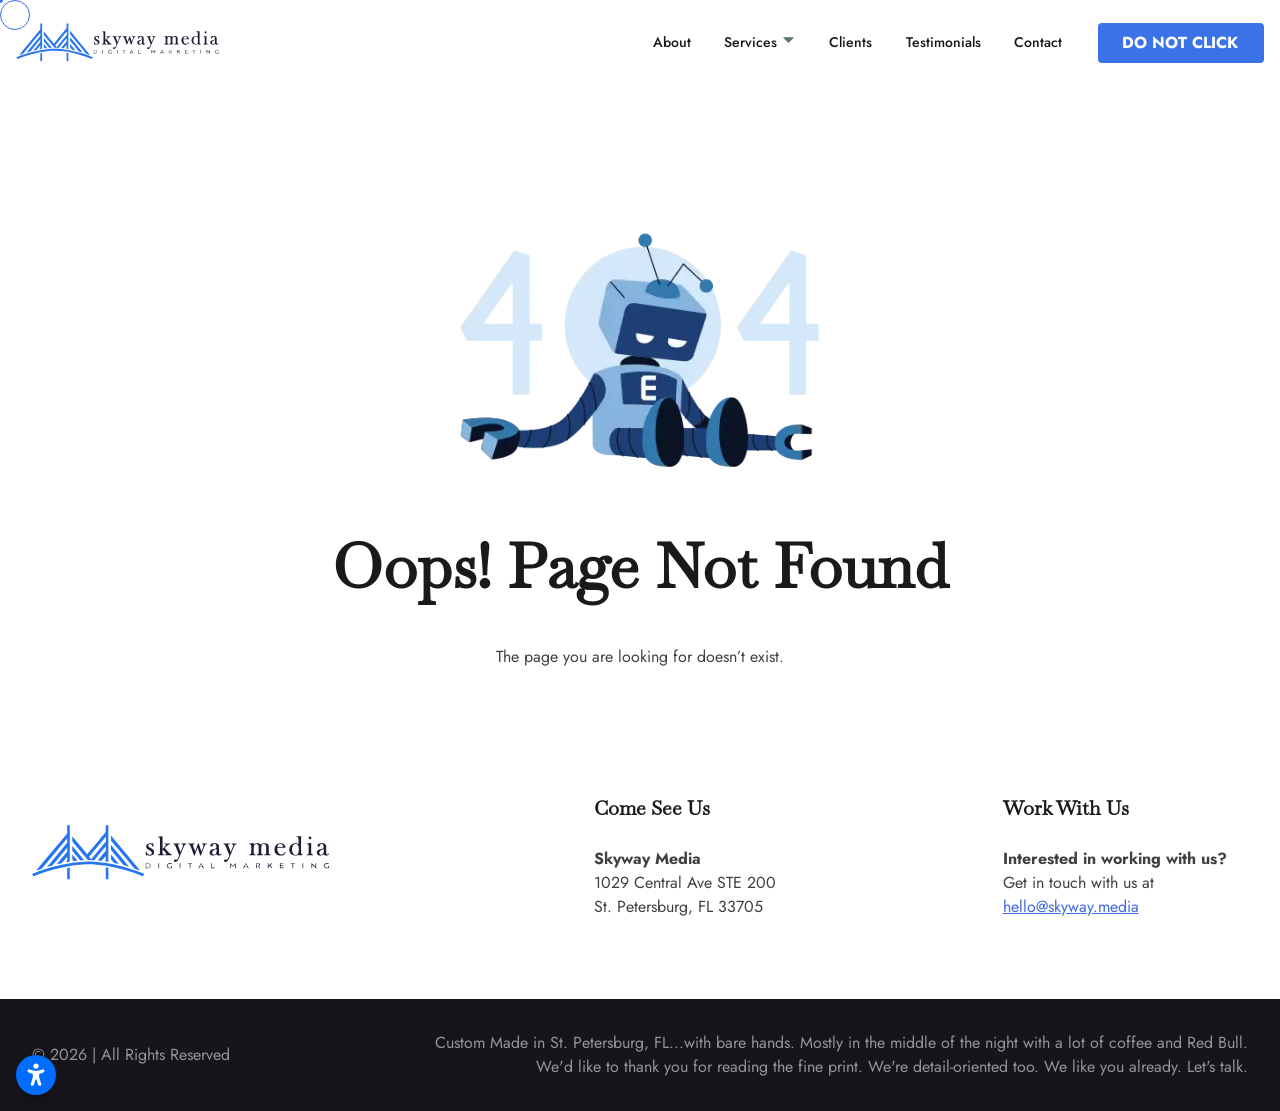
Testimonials (943, 42)
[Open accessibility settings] (36, 1075)
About (672, 42)
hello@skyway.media (1071, 906)
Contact (1038, 42)
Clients (850, 42)
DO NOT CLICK (1180, 42)
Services (760, 42)
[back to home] (144, 42)
